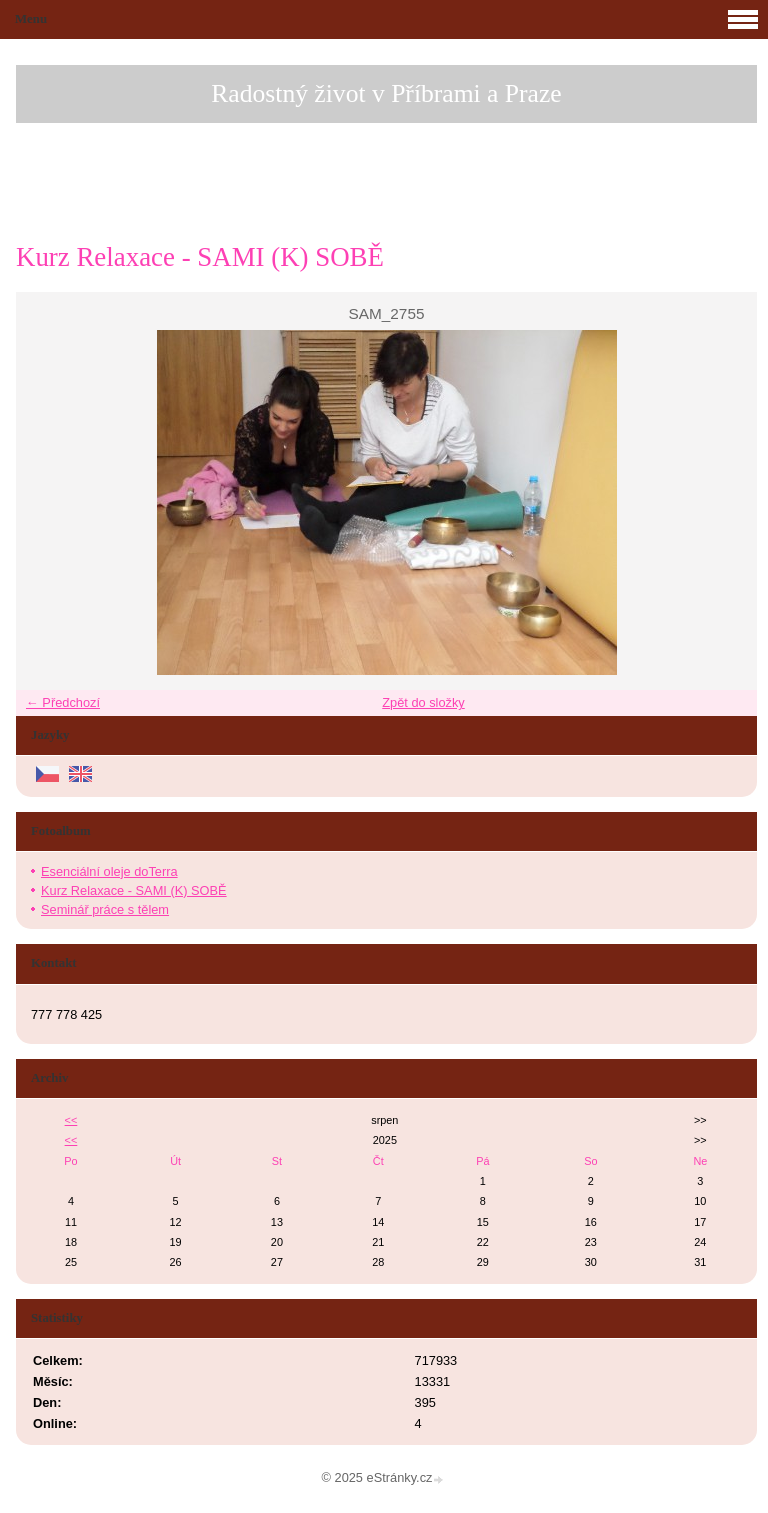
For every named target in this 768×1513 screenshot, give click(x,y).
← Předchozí (63, 702)
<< (71, 1120)
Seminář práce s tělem (105, 909)
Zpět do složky (423, 702)
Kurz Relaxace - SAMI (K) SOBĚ (134, 890)
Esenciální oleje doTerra (109, 871)
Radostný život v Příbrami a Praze (386, 93)
